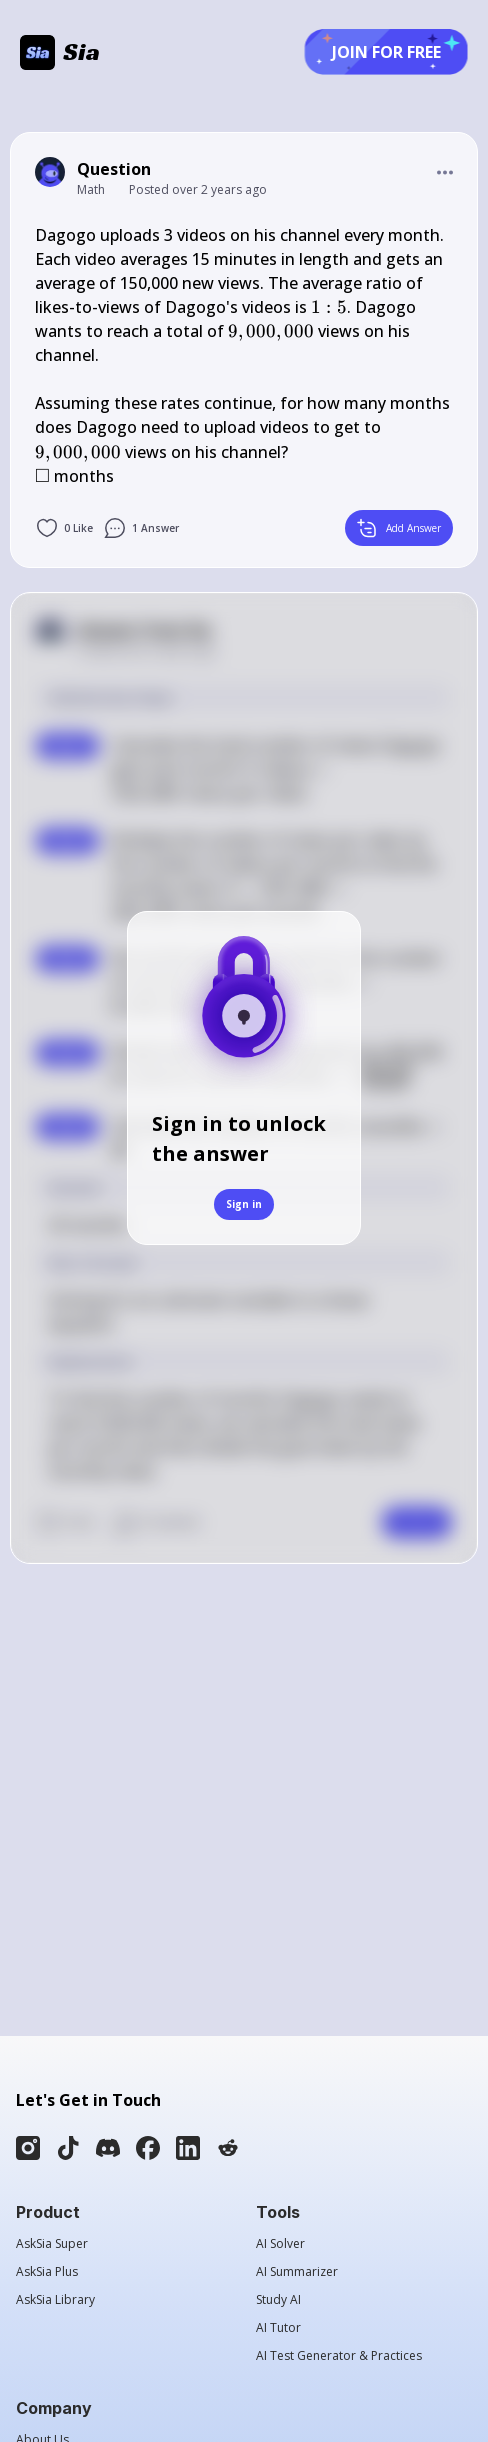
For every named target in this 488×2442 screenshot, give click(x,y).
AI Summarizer (297, 2272)
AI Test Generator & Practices (339, 2356)
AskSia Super (52, 2244)
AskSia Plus (47, 2272)
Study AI (278, 2300)
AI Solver (280, 2244)
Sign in (244, 1204)
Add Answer (399, 528)
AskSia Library (55, 2300)
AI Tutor (278, 2328)
